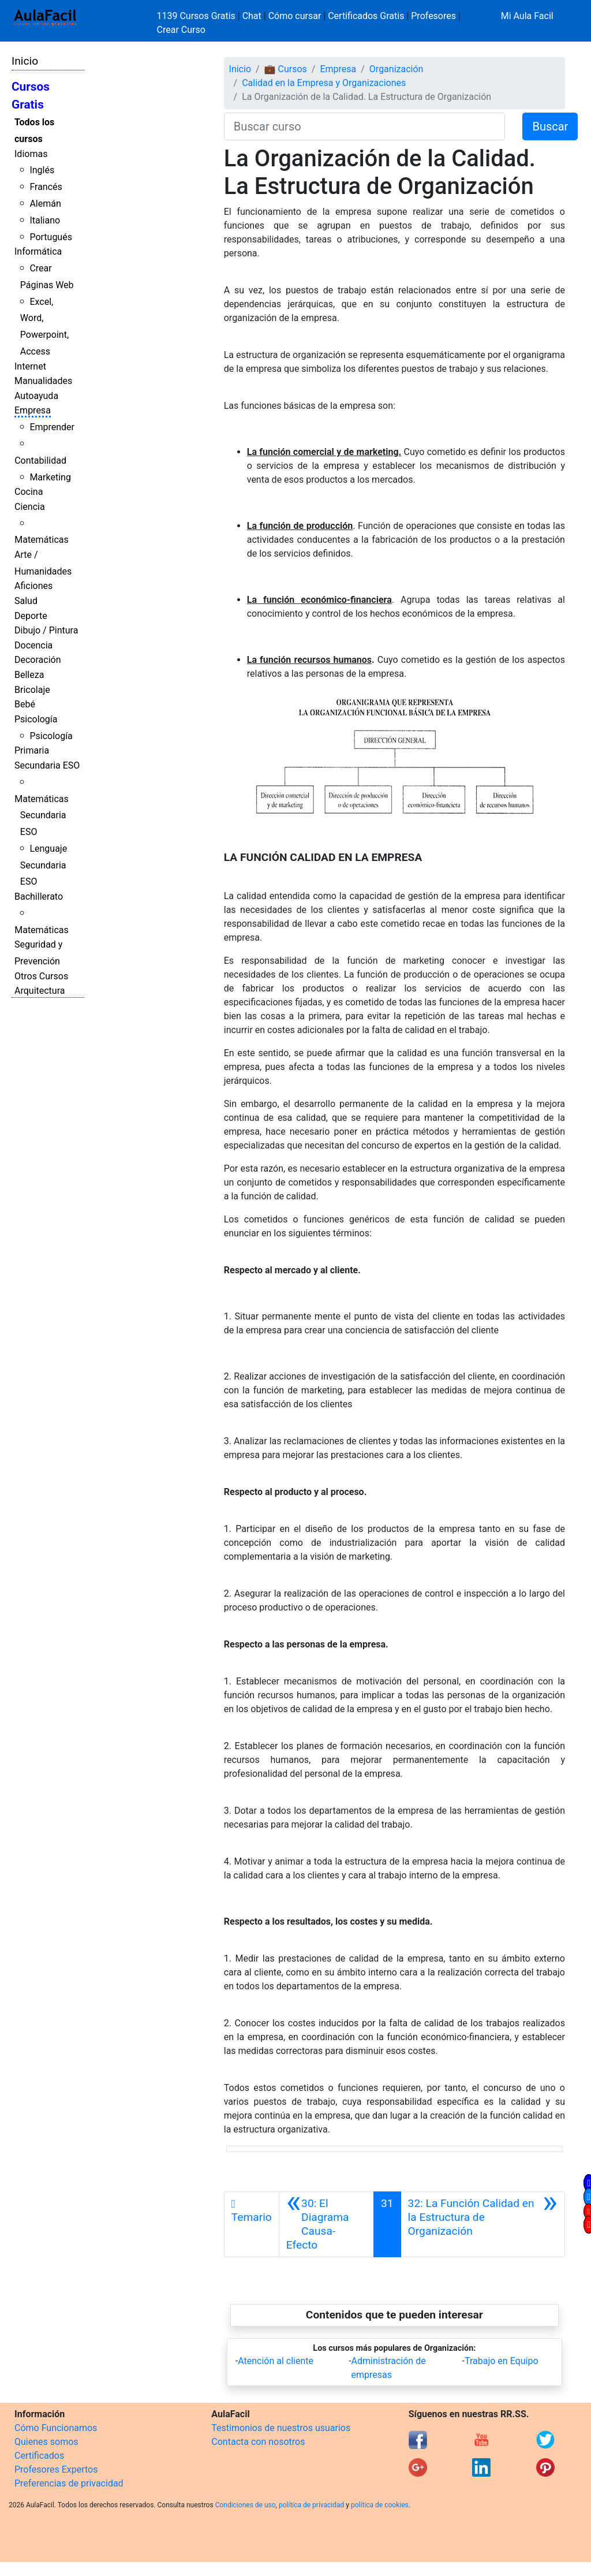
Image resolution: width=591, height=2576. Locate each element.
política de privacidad (311, 2505)
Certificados (39, 2455)
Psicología (35, 719)
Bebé (24, 704)
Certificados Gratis (366, 15)
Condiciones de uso (245, 2505)
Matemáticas (41, 539)
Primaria (31, 750)
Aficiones (33, 585)
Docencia (33, 645)
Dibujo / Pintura (46, 630)
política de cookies (380, 2505)
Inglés (41, 170)
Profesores (433, 15)
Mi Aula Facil (527, 15)
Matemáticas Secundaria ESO (41, 815)
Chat (251, 15)
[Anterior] (326, 2224)
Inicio (25, 61)
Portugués (50, 237)
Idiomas (30, 153)
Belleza (29, 674)
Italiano (44, 220)
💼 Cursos (285, 69)
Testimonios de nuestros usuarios (280, 2427)
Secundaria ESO (47, 765)
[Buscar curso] (365, 126)
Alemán (45, 203)
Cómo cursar (294, 15)
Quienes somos (46, 2441)
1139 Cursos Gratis (197, 15)
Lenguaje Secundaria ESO (43, 865)
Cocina (28, 491)
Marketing (49, 477)
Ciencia (29, 506)
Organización (396, 69)
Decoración (37, 659)
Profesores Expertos (56, 2469)
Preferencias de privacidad (69, 2483)
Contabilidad (40, 460)
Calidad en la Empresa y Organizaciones (324, 82)
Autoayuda (36, 395)
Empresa (32, 410)
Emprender (51, 427)
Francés (45, 186)
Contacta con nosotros (258, 2441)
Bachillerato (38, 896)
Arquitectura (39, 990)
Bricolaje (32, 689)
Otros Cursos (41, 976)
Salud (26, 600)
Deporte (30, 615)
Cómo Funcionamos (55, 2427)
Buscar (550, 126)
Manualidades (43, 380)
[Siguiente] (483, 2224)
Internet (30, 366)
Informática (38, 251)
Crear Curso (181, 29)
